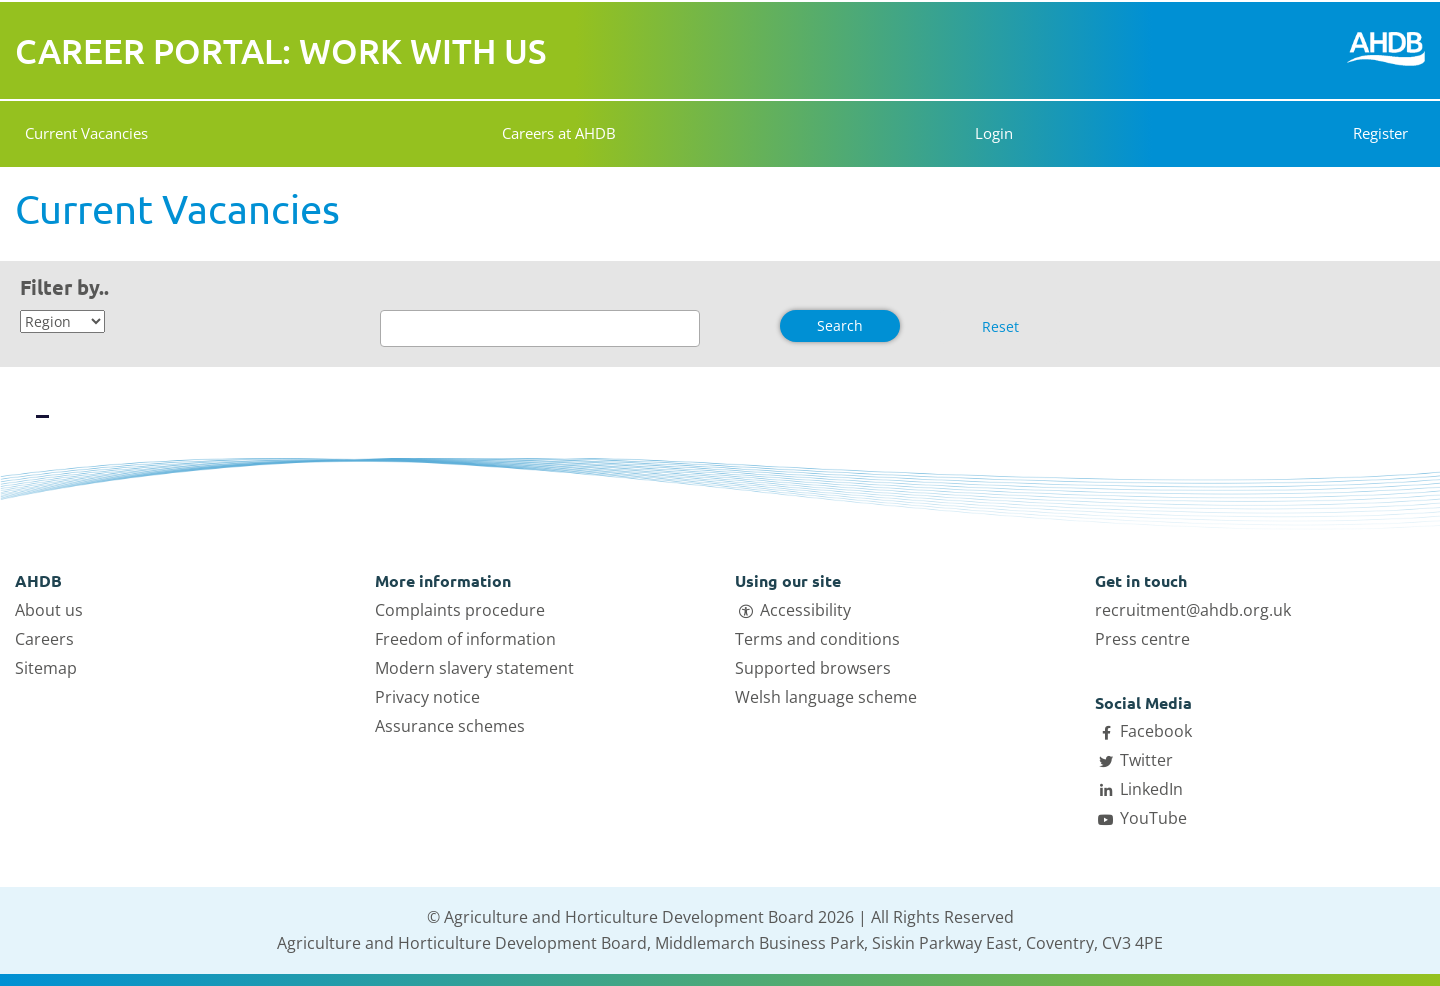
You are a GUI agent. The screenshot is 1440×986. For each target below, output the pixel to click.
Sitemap (46, 668)
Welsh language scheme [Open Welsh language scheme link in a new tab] (826, 697)
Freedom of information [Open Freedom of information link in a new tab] (465, 639)
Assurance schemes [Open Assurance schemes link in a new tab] (450, 726)
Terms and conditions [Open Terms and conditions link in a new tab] (817, 639)
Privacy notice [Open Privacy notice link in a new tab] (427, 697)
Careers (44, 639)
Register (1380, 133)
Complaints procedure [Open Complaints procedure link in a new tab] (460, 610)
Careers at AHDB (559, 133)
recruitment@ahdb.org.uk (1193, 610)
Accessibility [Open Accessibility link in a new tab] (805, 610)
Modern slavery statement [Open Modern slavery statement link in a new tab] (474, 668)
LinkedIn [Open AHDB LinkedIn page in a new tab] (1151, 789)
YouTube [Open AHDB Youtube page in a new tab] (1153, 818)
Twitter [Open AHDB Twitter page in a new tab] (1146, 760)
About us (49, 610)
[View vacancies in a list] (94, 399)
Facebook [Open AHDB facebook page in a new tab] (1156, 731)
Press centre (1142, 639)
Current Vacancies (86, 133)
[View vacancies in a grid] (42, 399)
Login (988, 133)
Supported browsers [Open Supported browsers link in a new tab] (813, 668)
